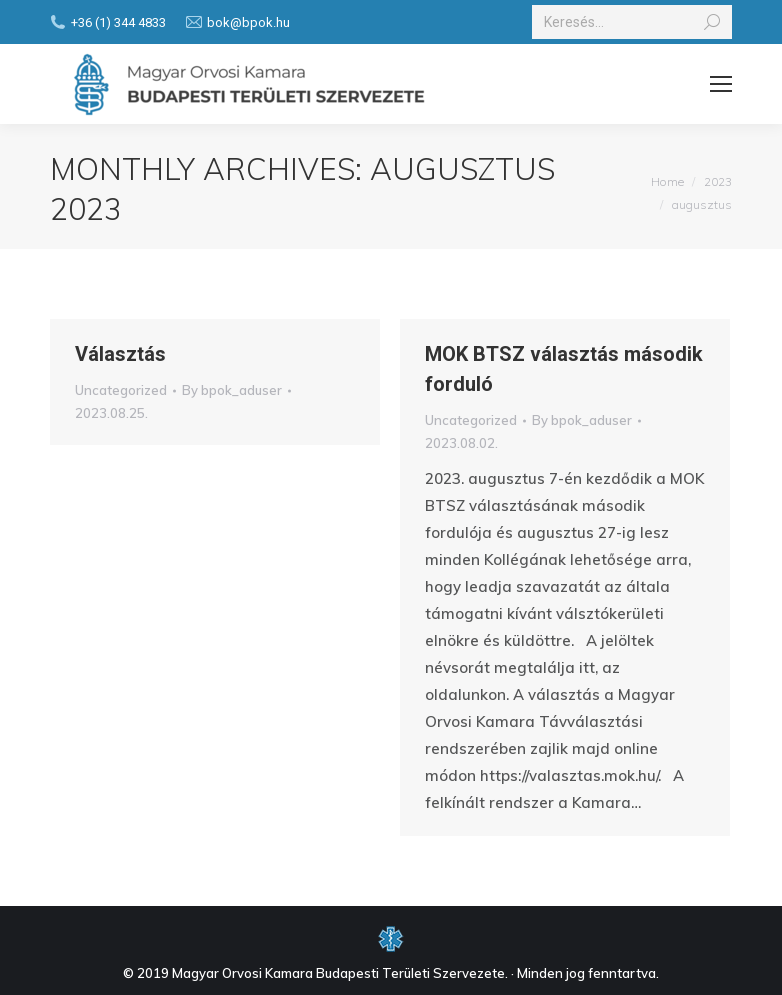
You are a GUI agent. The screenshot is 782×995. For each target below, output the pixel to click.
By (232, 390)
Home (667, 181)
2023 (718, 181)
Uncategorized (121, 390)
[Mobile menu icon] (721, 84)
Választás (120, 354)
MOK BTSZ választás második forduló (564, 369)
